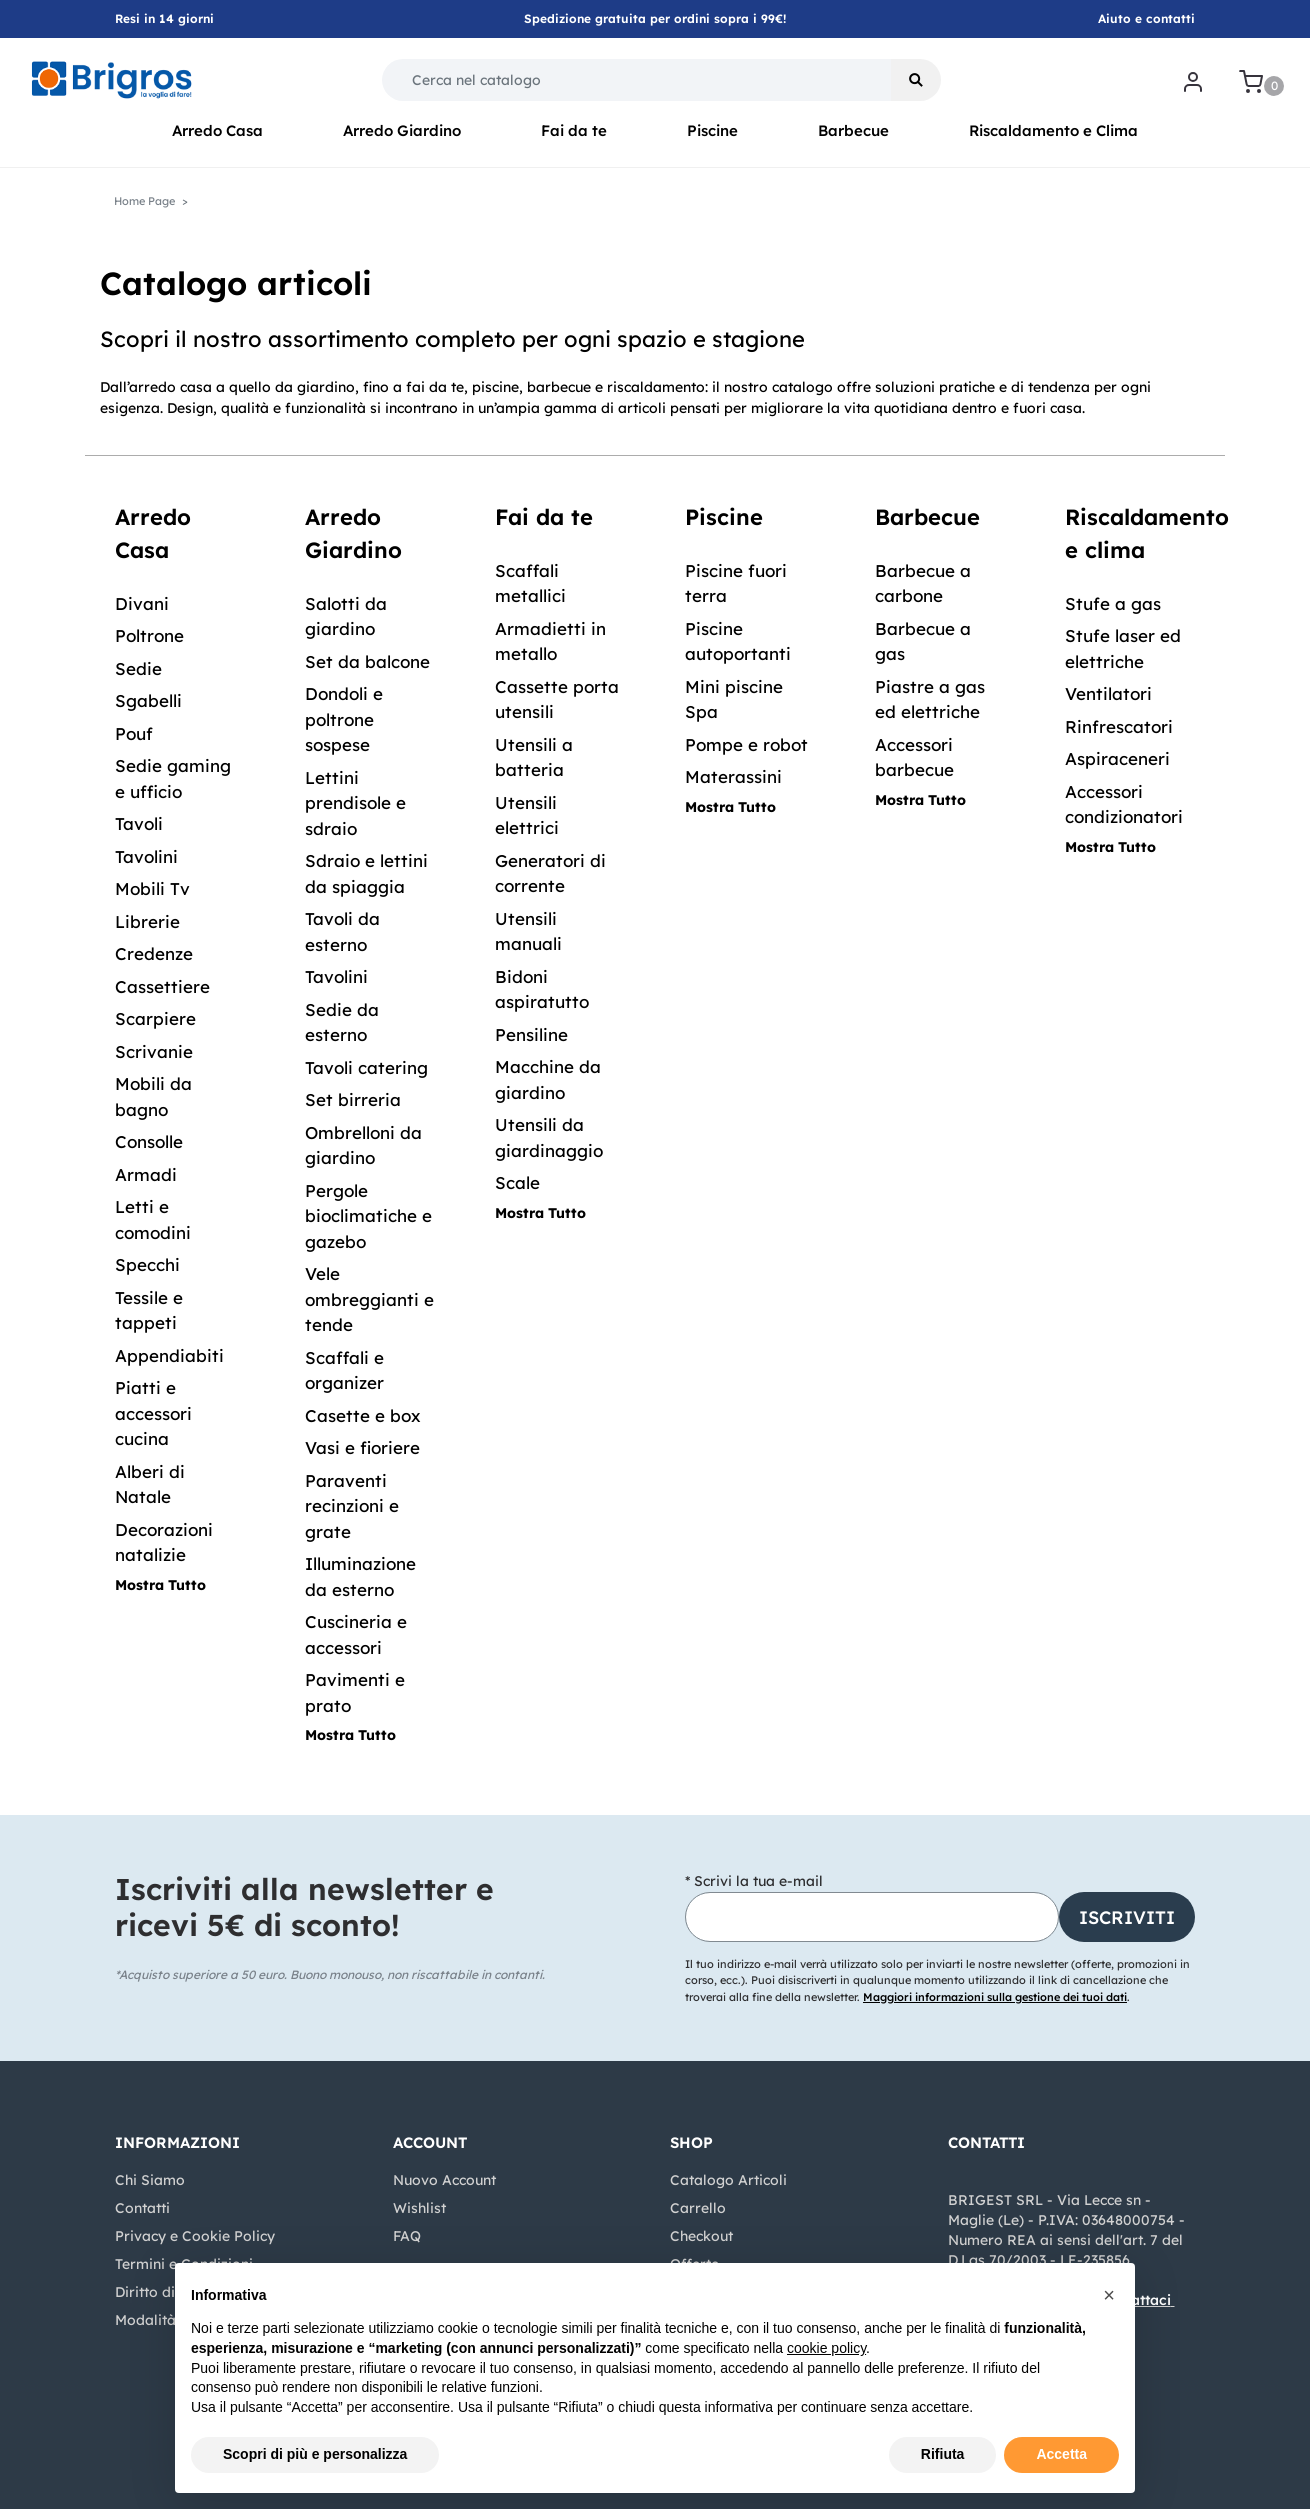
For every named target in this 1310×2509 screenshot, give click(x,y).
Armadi (146, 1174)
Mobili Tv (152, 888)
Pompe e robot (746, 744)
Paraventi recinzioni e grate (352, 1506)
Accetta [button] (1061, 2454)
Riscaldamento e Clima (1053, 130)
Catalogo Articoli (728, 2180)
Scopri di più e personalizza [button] (315, 2454)
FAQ (407, 2236)
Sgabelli (148, 700)
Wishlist (419, 2208)
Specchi (147, 1264)
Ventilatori (1108, 693)
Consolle (149, 1141)
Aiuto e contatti (1146, 18)
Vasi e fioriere (362, 1447)
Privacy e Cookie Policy (195, 2236)
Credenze (154, 953)
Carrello (698, 2208)
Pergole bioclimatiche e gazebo (368, 1216)
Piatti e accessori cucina (153, 1413)
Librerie (147, 921)
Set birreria (353, 1099)
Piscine (712, 130)
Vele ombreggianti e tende (369, 1299)
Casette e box (363, 1415)
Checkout (701, 2236)
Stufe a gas (1113, 603)
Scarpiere (155, 1018)
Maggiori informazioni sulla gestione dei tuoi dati (995, 1997)
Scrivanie (154, 1051)
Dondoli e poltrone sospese (344, 719)
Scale (517, 1182)
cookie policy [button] (826, 2348)
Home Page (144, 201)
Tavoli (139, 823)
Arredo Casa (217, 130)
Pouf (134, 733)
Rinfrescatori (1119, 726)
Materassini (733, 776)
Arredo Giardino (402, 130)
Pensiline (531, 1034)
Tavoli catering (366, 1067)
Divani (142, 603)
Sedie (138, 668)
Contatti (142, 2208)
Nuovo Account (444, 2180)
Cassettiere (162, 986)
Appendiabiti (169, 1355)
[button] (916, 80)
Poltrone (149, 635)
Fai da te (574, 130)
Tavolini (146, 856)
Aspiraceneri (1117, 758)
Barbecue (853, 130)
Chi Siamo (150, 2180)
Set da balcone (367, 661)
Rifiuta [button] (943, 2454)
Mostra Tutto (160, 1585)
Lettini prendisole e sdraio (355, 803)
